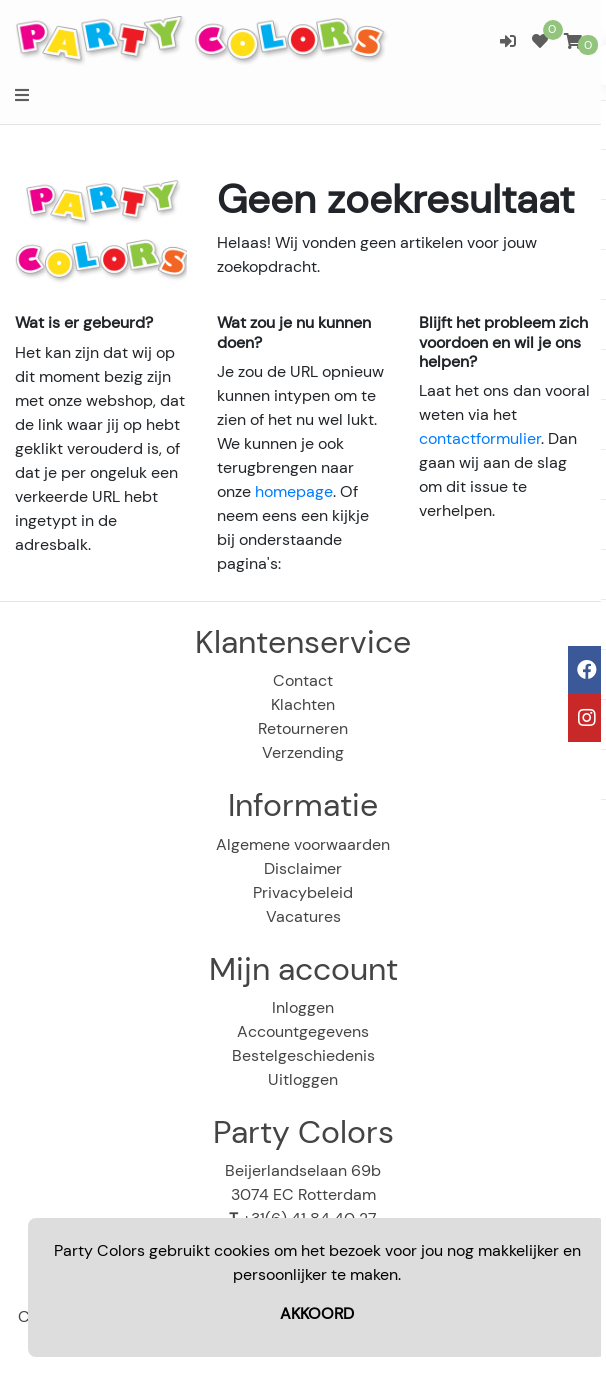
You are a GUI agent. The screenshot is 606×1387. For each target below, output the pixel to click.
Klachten (303, 704)
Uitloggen (303, 1079)
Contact (303, 680)
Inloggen (303, 1007)
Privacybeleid (303, 892)
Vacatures (303, 916)
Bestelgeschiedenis (303, 1055)
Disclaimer (303, 868)
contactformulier (480, 438)
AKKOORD (317, 1313)
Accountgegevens (303, 1031)
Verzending (303, 752)
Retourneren (303, 728)
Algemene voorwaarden (303, 844)
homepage (294, 491)
